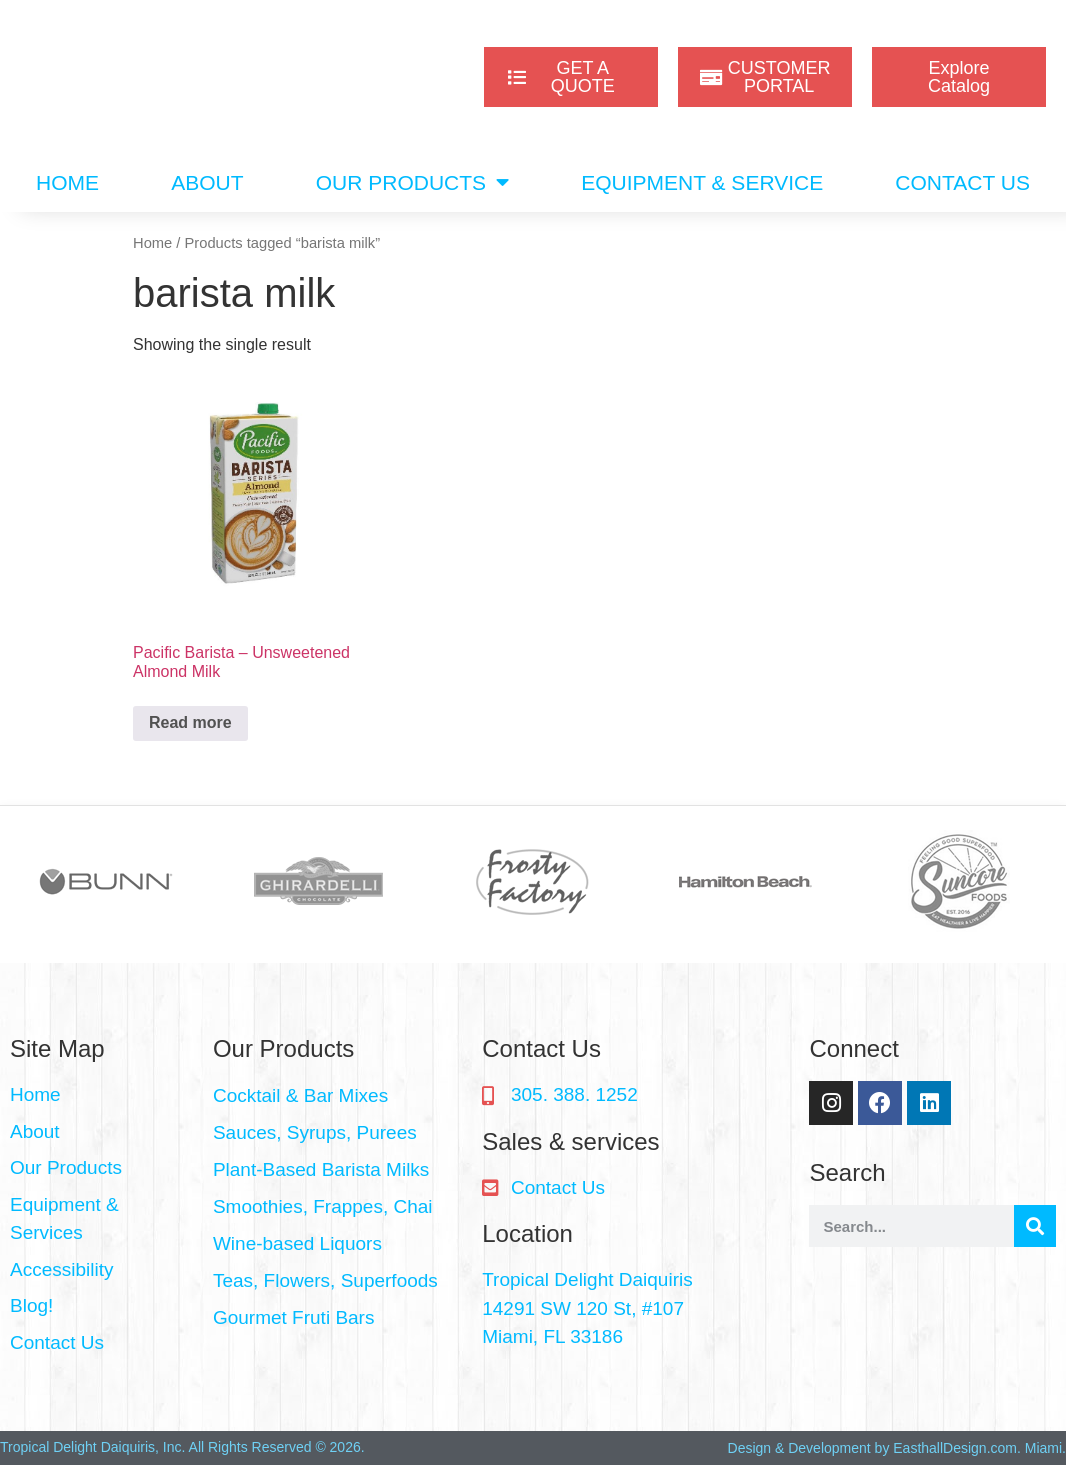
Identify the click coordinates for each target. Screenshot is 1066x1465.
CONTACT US (962, 182)
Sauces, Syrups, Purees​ (315, 1132)
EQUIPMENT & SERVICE (702, 182)
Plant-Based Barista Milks (321, 1169)
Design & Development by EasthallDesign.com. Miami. (897, 1448)
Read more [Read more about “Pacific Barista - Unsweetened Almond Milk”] (190, 722)
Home (152, 243)
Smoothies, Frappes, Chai (323, 1206)
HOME (67, 182)
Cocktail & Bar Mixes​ (300, 1095)
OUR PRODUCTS (412, 182)
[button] (337, 1096)
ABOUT (207, 182)
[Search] (1035, 1226)
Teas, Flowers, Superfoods (325, 1280)
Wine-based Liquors (297, 1243)
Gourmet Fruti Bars (294, 1317)
